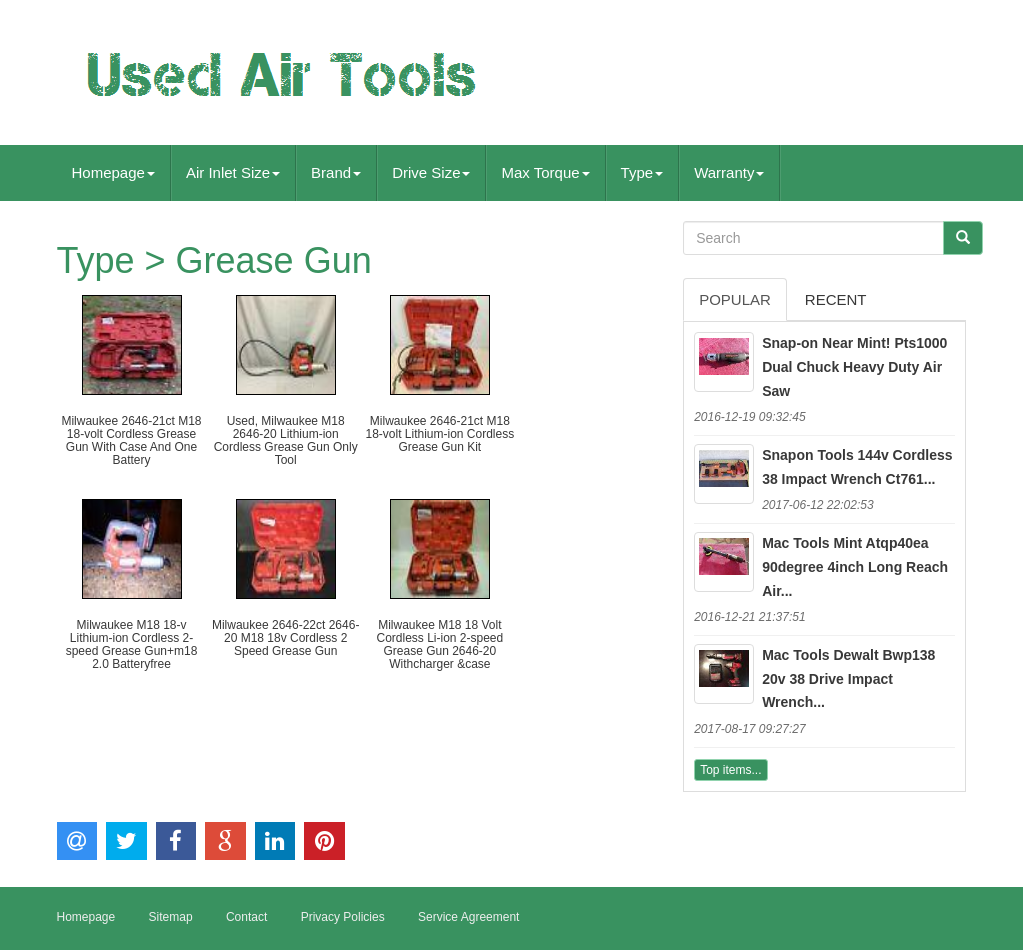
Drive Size (431, 172)
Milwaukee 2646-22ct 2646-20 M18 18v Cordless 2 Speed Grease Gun (285, 638)
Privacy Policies (343, 917)
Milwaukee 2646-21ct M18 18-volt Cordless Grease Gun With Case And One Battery (131, 441)
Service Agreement (468, 917)
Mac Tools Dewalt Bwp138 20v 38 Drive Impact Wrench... (848, 679)
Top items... (730, 770)
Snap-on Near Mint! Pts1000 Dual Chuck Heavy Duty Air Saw (854, 367)
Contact (246, 917)
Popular (735, 299)
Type (642, 172)
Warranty (729, 172)
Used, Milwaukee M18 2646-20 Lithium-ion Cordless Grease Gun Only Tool (286, 441)
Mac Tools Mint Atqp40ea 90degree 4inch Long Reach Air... (855, 567)
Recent (836, 299)
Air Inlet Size (233, 172)
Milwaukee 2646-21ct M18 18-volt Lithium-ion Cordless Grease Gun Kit (439, 434)
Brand (336, 172)
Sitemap (171, 917)
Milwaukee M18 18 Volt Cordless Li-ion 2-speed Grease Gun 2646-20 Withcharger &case (439, 645)
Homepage (113, 172)
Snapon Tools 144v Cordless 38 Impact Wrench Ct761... (857, 467)
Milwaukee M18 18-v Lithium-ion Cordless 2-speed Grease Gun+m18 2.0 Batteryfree (132, 645)
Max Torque (545, 172)
